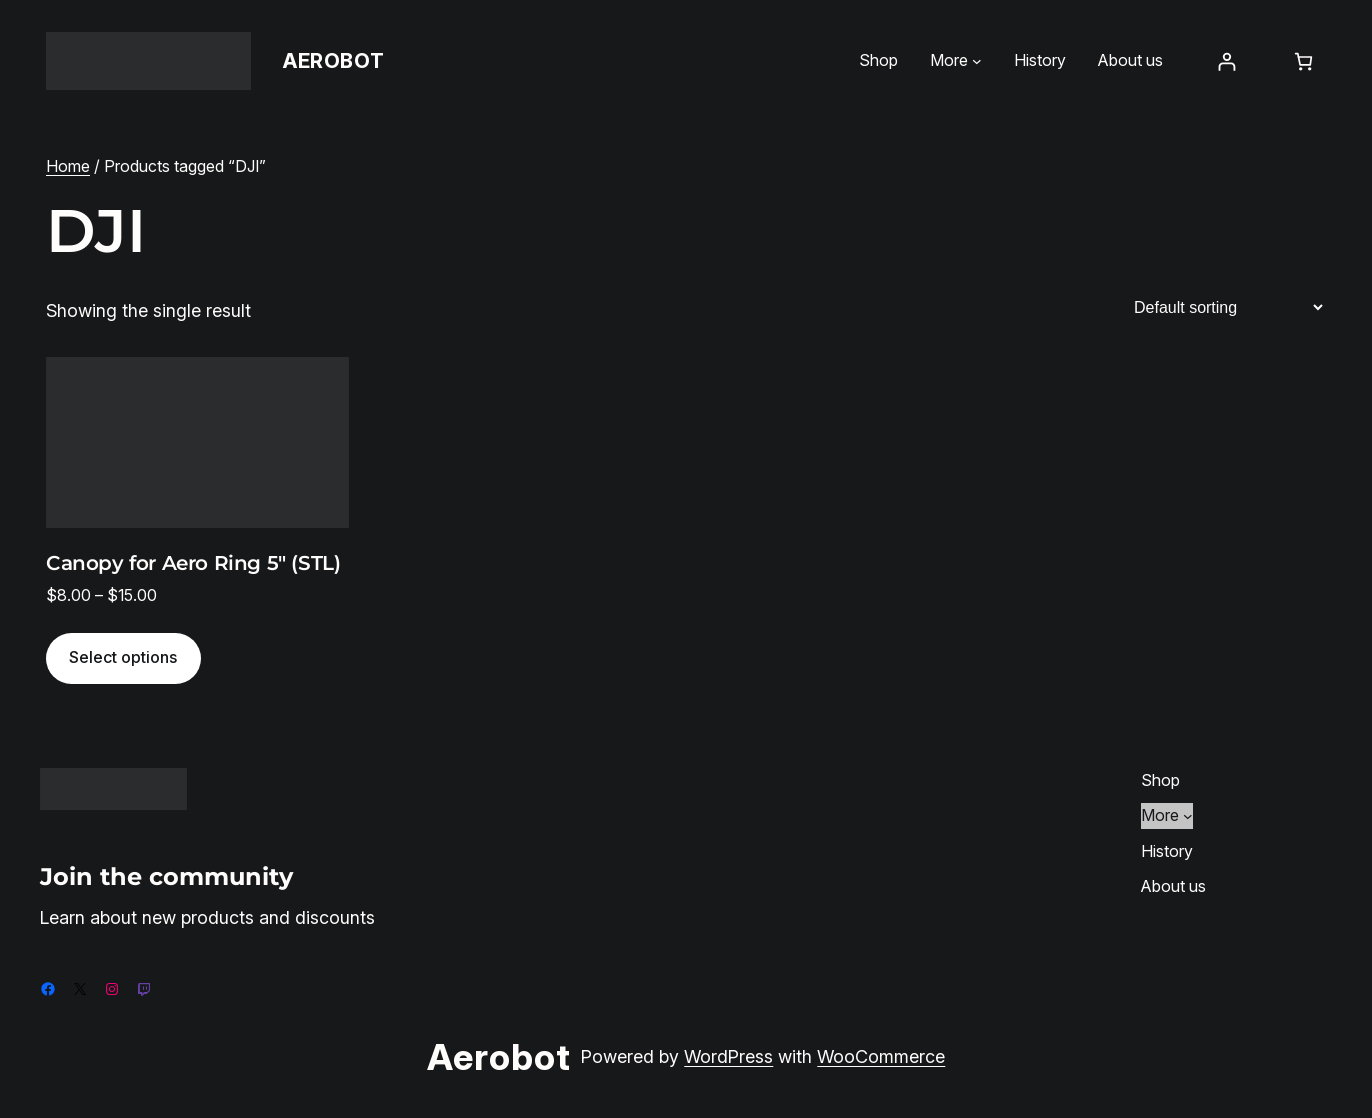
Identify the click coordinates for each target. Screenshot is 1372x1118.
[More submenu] (977, 61)
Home (68, 166)
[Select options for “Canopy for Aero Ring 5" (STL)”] (123, 658)
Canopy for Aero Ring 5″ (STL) (193, 563)
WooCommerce (881, 1056)
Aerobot (333, 61)
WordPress (728, 1056)
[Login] (1226, 61)
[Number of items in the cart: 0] (1303, 61)
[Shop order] (1228, 307)
